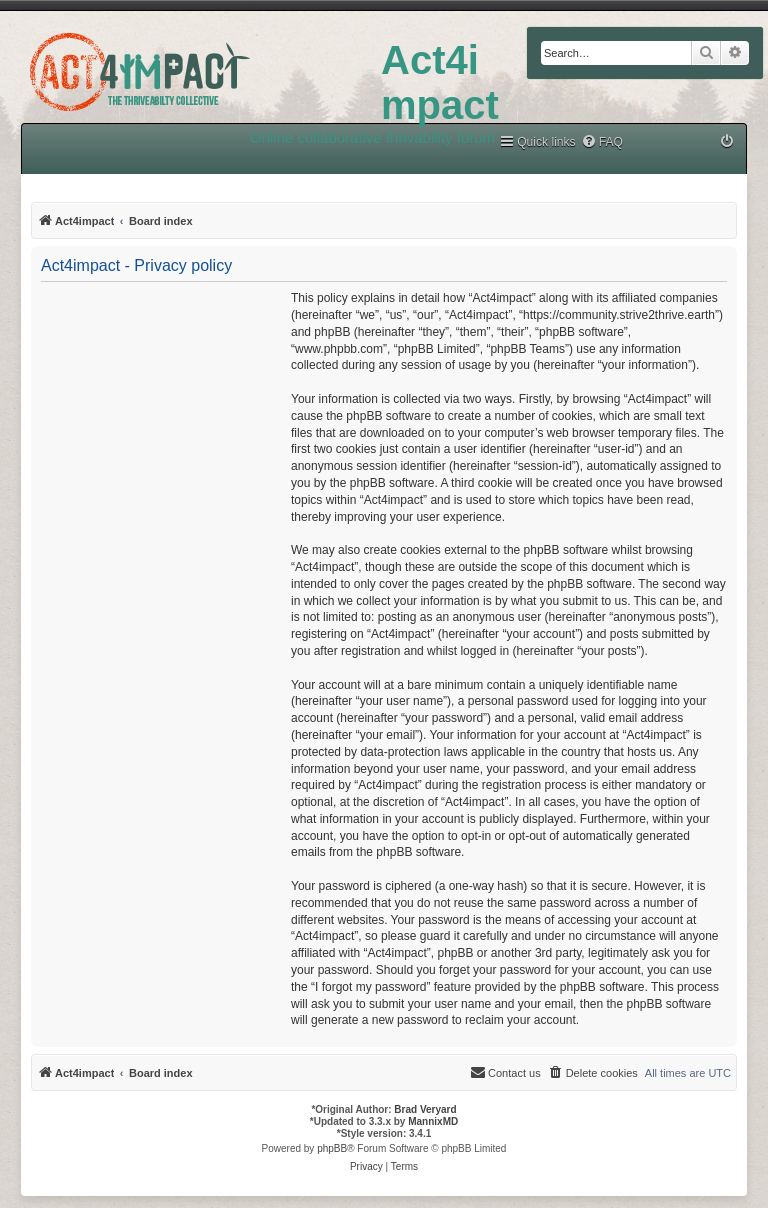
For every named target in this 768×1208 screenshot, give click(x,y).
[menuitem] (602, 142)
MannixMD (433, 1121)
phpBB (332, 1148)
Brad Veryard (425, 1109)
